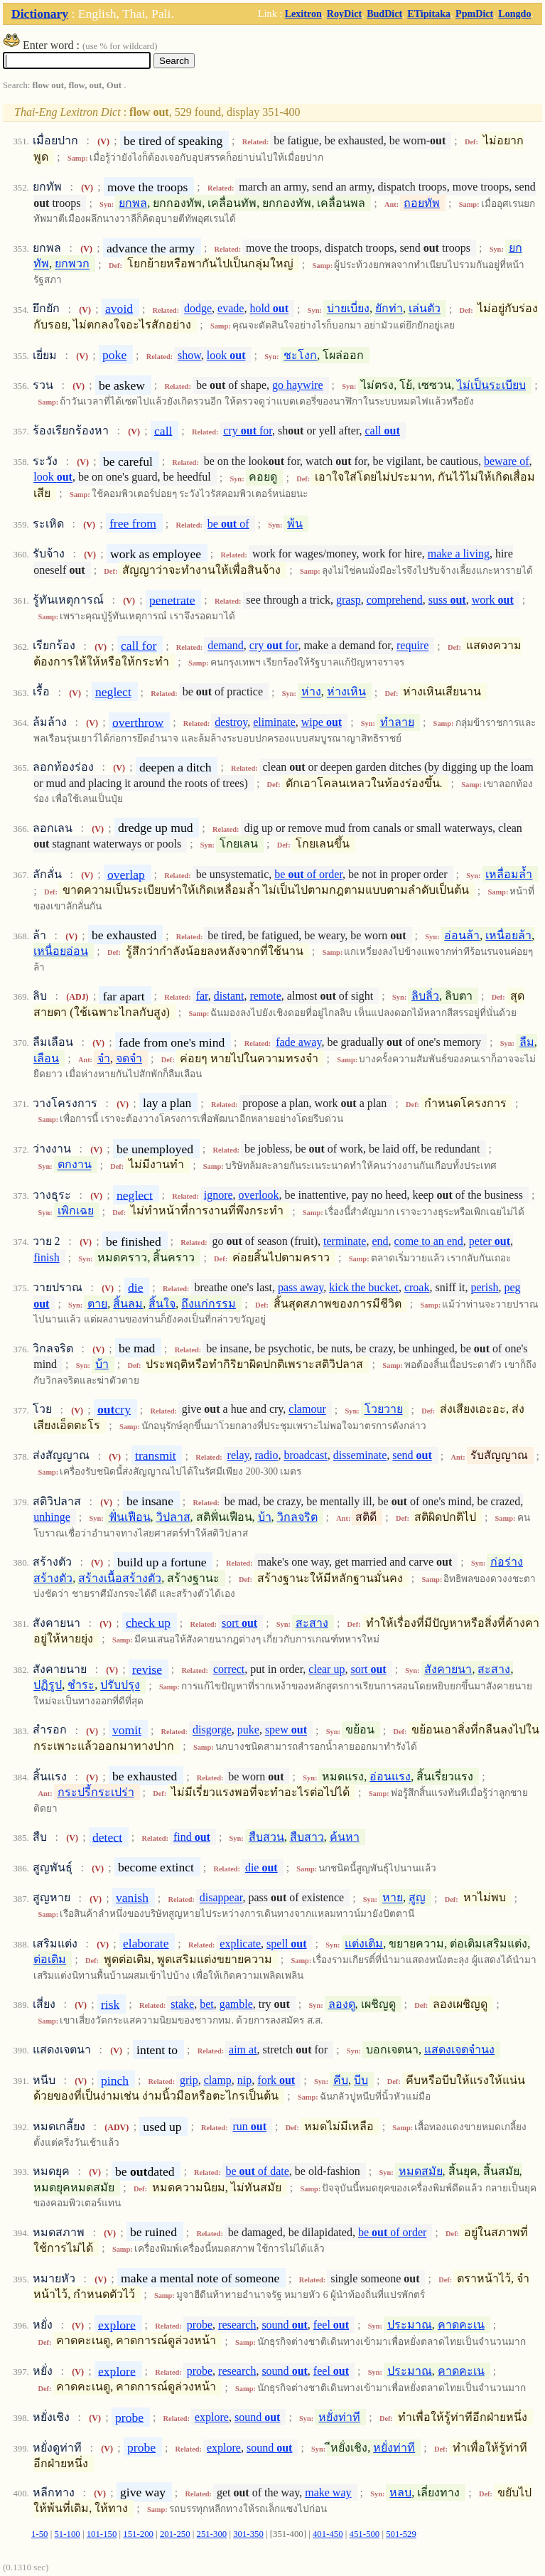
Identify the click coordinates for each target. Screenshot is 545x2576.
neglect (113, 692)
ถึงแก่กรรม (208, 1304)
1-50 (39, 2534)
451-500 (365, 2534)
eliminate (274, 722)
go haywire (297, 385)
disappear (221, 1898)
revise (147, 1669)
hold (268, 309)
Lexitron (303, 13)
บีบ (361, 2080)
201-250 (175, 2534)
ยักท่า (389, 309)
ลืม (526, 1042)
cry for (247, 430)
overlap (126, 874)
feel (331, 2325)
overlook (259, 1195)
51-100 (67, 2534)
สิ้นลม (128, 1304)
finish (46, 1257)
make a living (459, 553)
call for (138, 645)
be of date (256, 2171)
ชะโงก (300, 355)
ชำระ (81, 1685)
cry (114, 1409)
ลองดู (341, 2004)
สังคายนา (448, 1669)
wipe (321, 722)
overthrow (137, 722)
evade (230, 309)
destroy (231, 722)
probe (199, 2325)
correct (228, 1669)
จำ (103, 1058)
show (189, 355)
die (136, 1287)
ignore (218, 1195)
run (249, 2126)
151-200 (138, 2534)
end (380, 1241)
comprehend (395, 600)
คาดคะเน (461, 2325)
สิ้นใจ (162, 1304)
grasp (348, 600)
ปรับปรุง (120, 1685)
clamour (306, 1410)
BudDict (384, 13)
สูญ (417, 1898)
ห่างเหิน (346, 692)
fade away (298, 1042)
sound (284, 2325)
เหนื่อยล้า (508, 935)
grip (189, 2080)
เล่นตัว (425, 309)
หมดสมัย (421, 2171)
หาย (392, 1898)
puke (248, 1730)
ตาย (97, 1304)
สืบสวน (266, 1837)
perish (484, 1287)
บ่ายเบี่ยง (348, 309)
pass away (300, 1287)
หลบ (400, 2492)
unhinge (51, 1517)
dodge (198, 309)
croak (417, 1287)
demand (225, 646)
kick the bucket (364, 1287)
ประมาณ (409, 2325)
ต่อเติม (49, 1959)
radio (267, 1456)
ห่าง (311, 692)
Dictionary (39, 13)
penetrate (172, 599)
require (412, 646)
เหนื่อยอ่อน (60, 951)
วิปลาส (173, 1517)
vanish (132, 1898)
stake (182, 2004)
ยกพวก (72, 264)
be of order (308, 874)
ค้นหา (345, 1837)
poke (114, 355)
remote (265, 996)
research (237, 2325)
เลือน (46, 1058)
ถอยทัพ (422, 203)
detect (107, 1836)
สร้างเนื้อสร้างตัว (119, 1578)
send (412, 1456)
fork (276, 2080)
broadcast (305, 1456)
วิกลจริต (297, 1517)
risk (110, 2004)
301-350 (248, 2534)
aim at (243, 2049)
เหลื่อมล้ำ (508, 874)
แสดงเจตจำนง (459, 2049)
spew (286, 1730)
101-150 (102, 2534)
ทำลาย (397, 722)
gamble (236, 2004)
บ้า (102, 1364)
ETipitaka (428, 13)
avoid (119, 308)
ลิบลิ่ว (425, 996)
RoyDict (344, 13)
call (163, 430)
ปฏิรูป (47, 1685)
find (191, 1837)
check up (148, 1622)
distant (229, 996)
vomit (126, 1730)
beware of (506, 461)
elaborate (145, 1943)
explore (117, 2324)
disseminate (360, 1456)
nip (244, 2080)
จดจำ (129, 1058)
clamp (218, 2080)
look (226, 355)
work (493, 600)
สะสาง (312, 1623)
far (202, 996)
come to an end (428, 1241)
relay (238, 1456)
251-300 (212, 2534)
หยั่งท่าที (339, 2417)
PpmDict (474, 13)
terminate (344, 1241)
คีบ (340, 2080)
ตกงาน (75, 1165)
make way (328, 2492)
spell (286, 1944)
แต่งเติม (364, 1944)
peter (489, 1241)
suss (447, 600)
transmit (155, 1455)
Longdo (514, 13)
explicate (240, 1944)
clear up (326, 1669)
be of (228, 524)
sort (239, 1623)
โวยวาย (384, 1410)
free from (132, 523)
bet (207, 2004)
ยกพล (133, 203)
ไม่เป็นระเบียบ (491, 385)
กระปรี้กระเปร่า (96, 1792)
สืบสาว (307, 1837)
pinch (115, 2080)
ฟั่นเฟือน (130, 1517)
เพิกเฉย (76, 1211)
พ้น (295, 524)
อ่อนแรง (390, 1776)
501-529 (401, 2534)
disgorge (212, 1730)
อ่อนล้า (462, 935)
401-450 (328, 2534)
